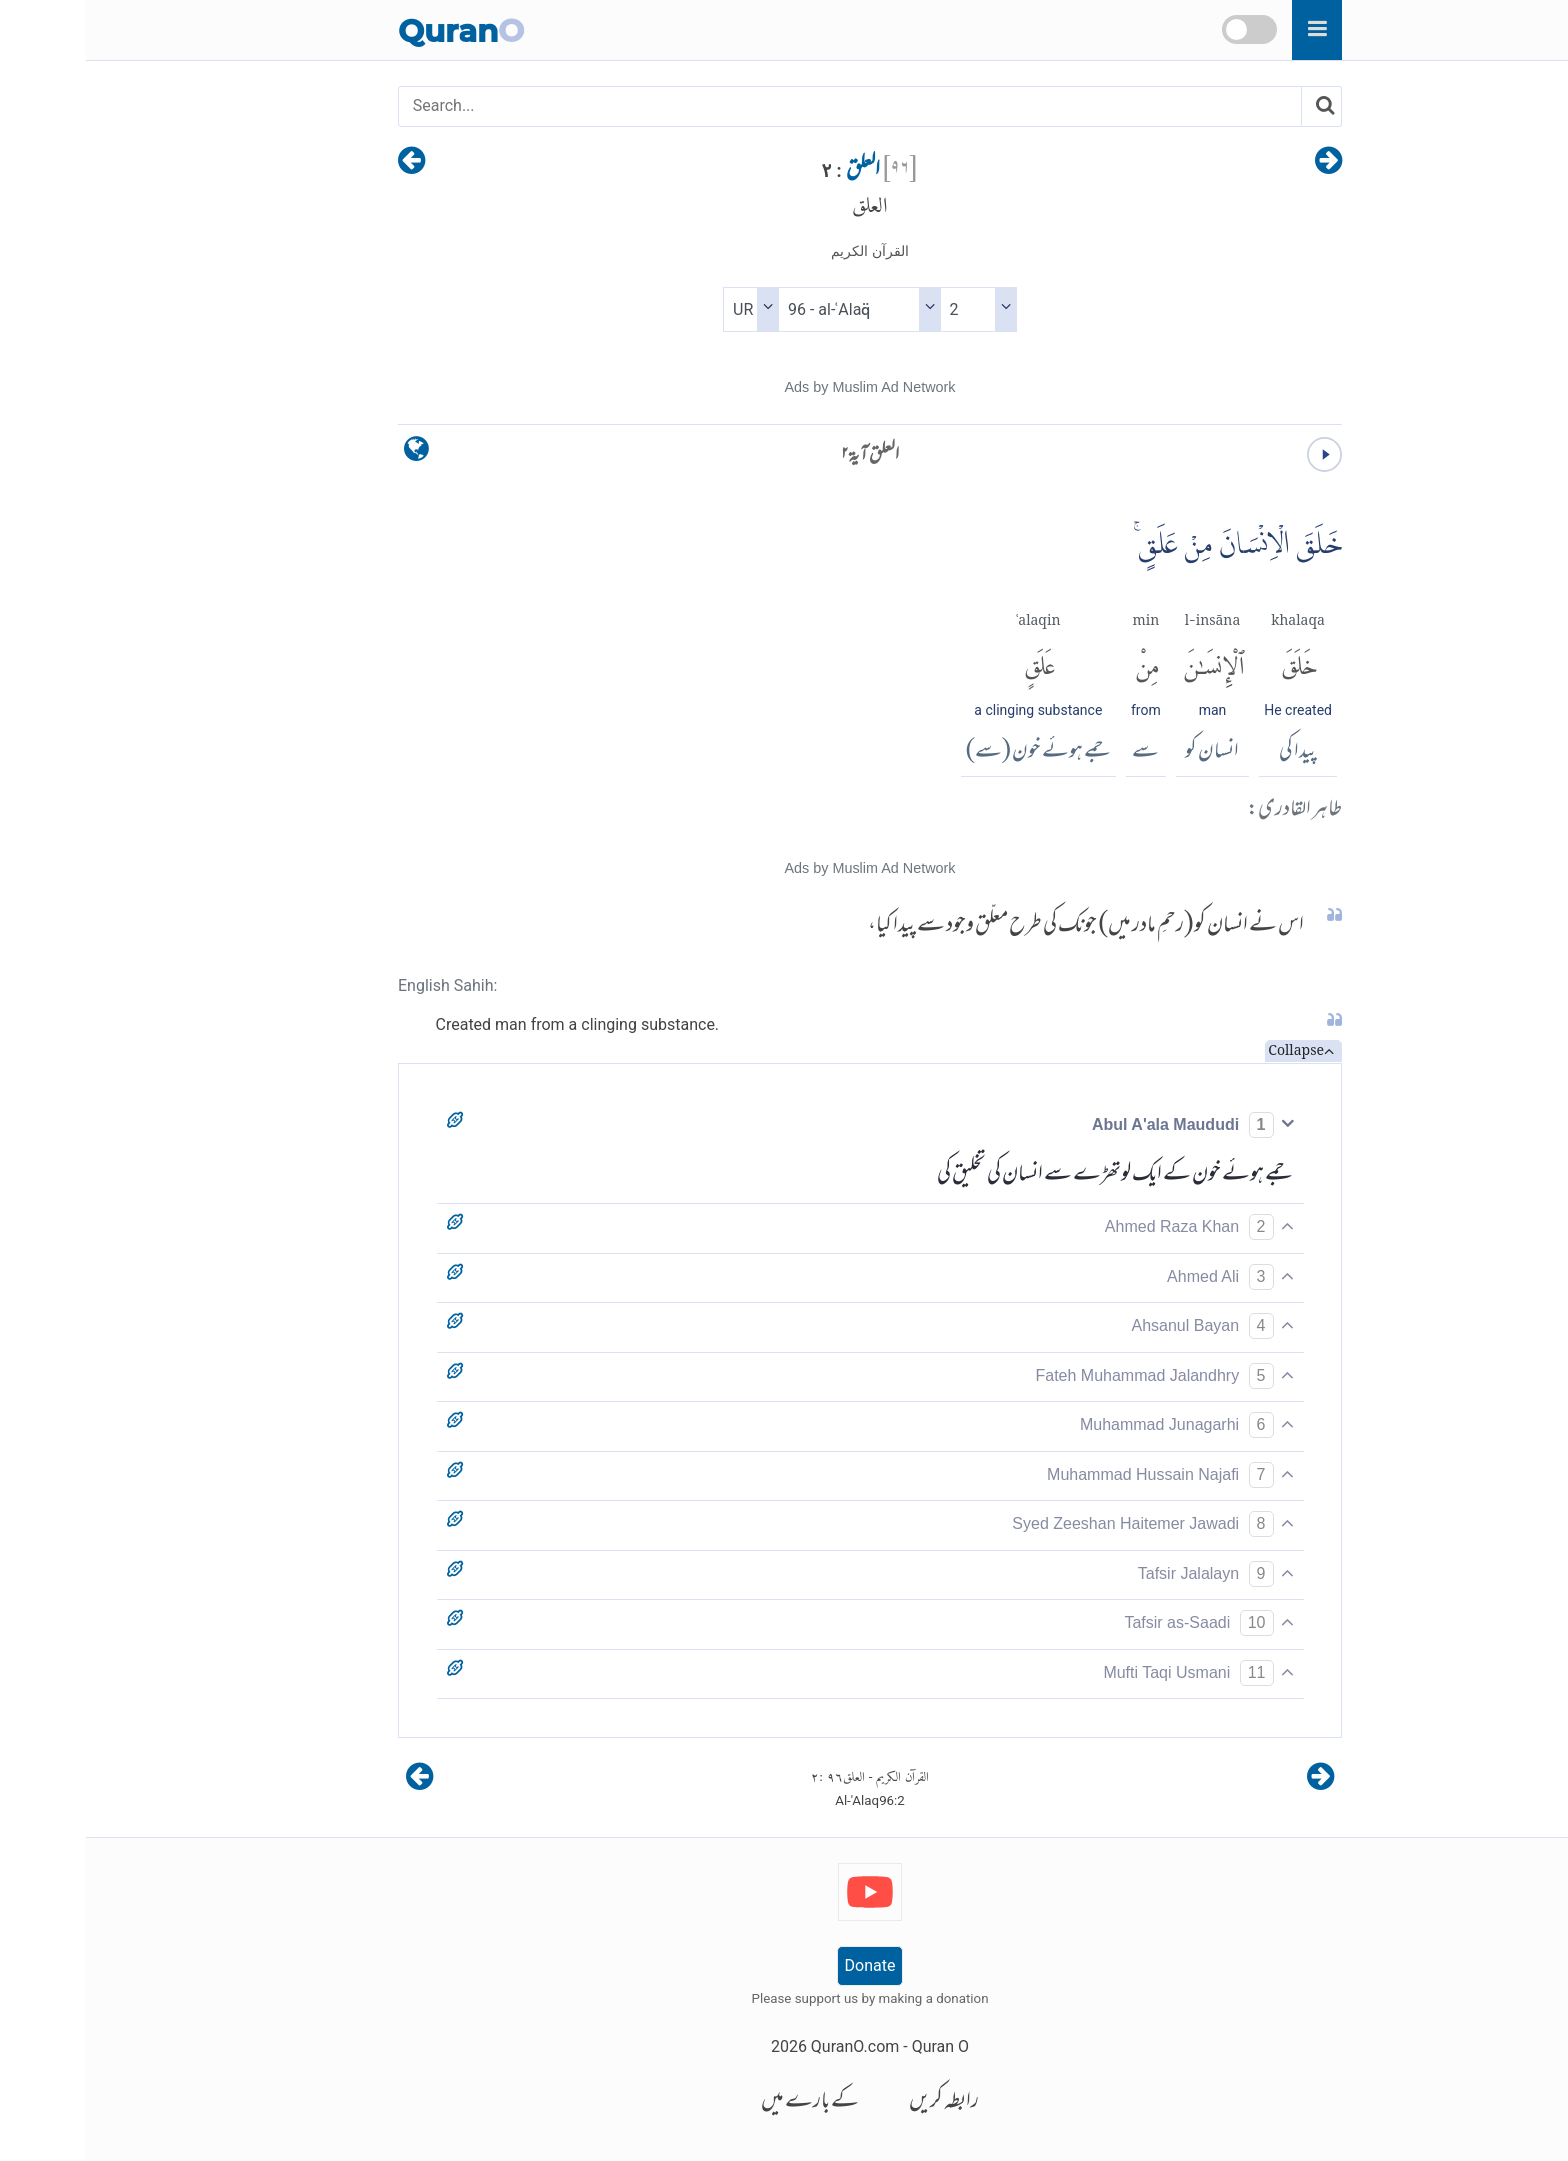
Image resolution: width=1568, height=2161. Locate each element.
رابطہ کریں (858, 2102)
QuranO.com (769, 2046)
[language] (330, 453)
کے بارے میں (724, 2102)
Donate (784, 1965)
